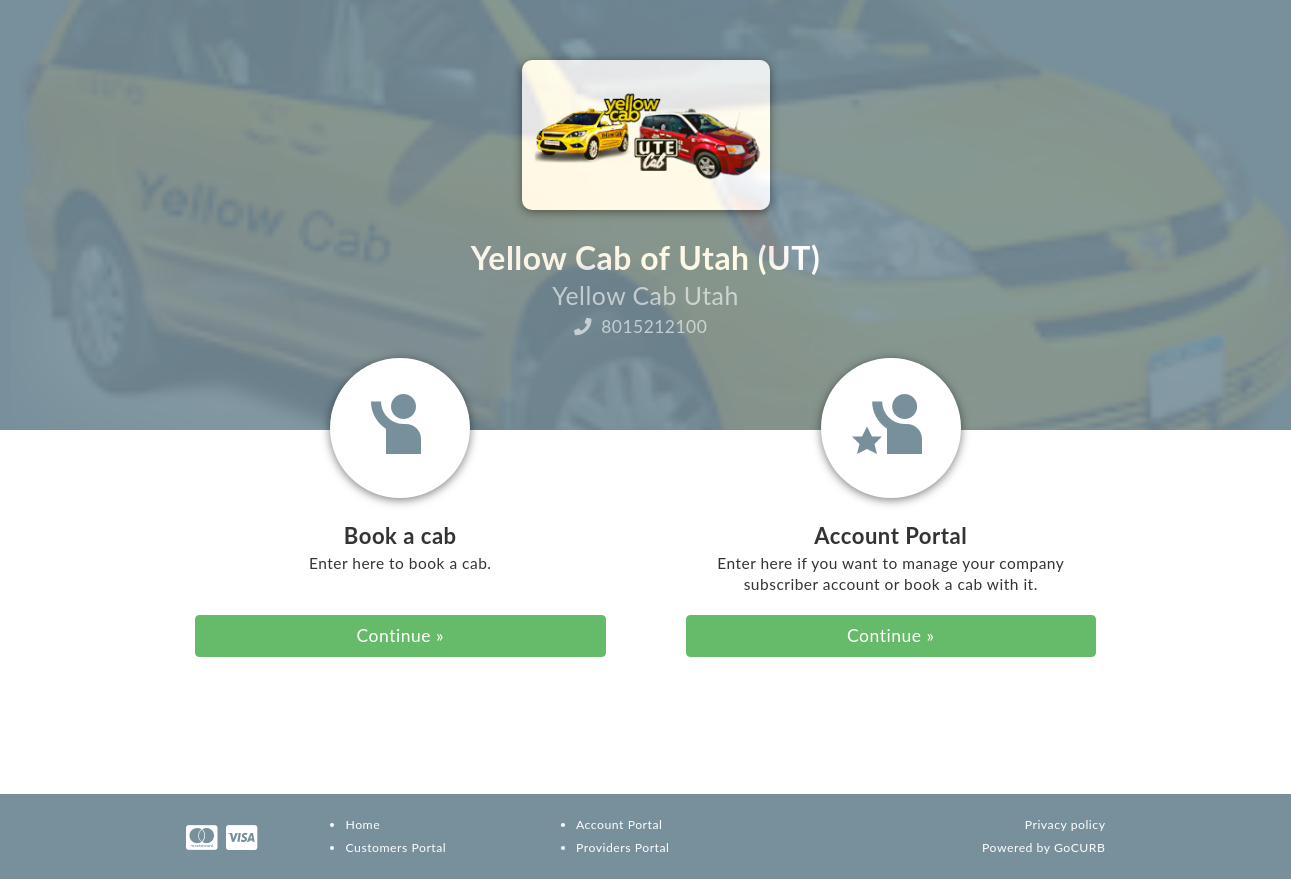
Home (362, 824)
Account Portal (619, 824)
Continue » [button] (400, 635)
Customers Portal (395, 847)
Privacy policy (1065, 824)
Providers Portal (622, 847)
